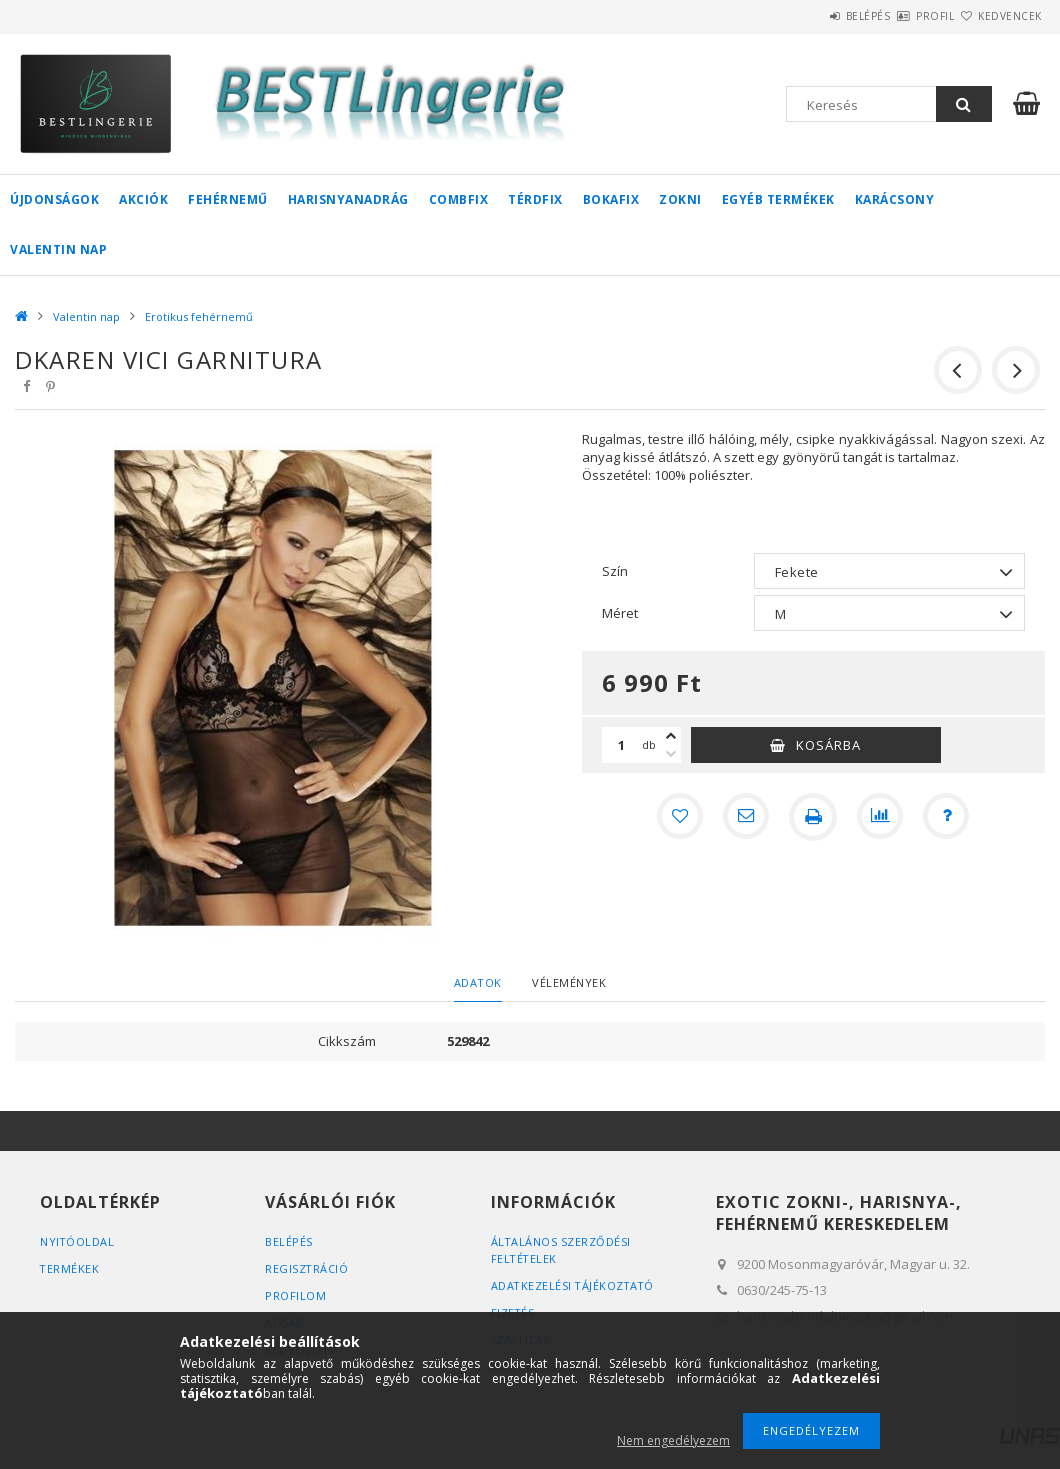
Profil (900, 16)
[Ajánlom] (745, 817)
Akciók (143, 199)
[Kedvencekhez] (677, 817)
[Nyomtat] (813, 817)
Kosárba (828, 745)
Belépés (809, 16)
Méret (620, 613)
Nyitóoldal (77, 1241)
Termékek (70, 1268)
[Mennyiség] (622, 745)
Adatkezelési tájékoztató (574, 1285)
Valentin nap (58, 249)
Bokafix (611, 199)
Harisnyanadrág (348, 199)
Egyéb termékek (778, 199)
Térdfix (535, 199)
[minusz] (671, 754)
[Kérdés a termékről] (949, 817)
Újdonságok (54, 199)
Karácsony (895, 199)
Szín (615, 571)
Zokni (680, 199)
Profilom (295, 1295)
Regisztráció (307, 1268)
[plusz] (671, 736)
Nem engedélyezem (673, 1440)
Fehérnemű (228, 199)
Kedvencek (998, 16)
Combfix (459, 199)
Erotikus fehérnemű (199, 316)
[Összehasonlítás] (881, 817)
